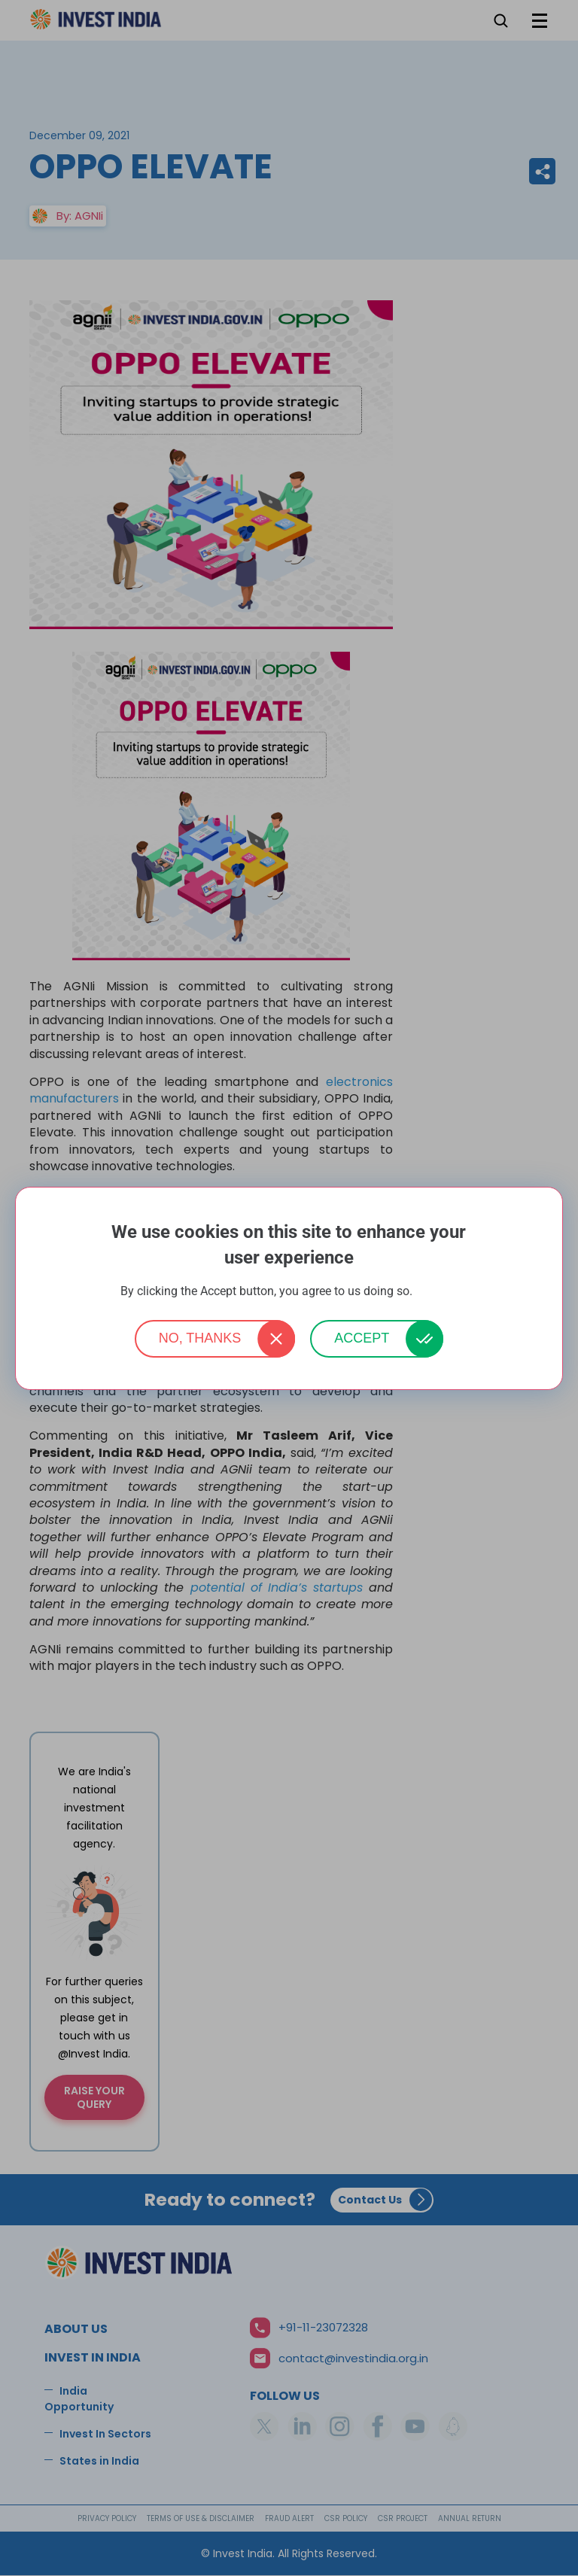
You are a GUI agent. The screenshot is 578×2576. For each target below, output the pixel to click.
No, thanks (200, 1338)
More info (436, 1291)
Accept (361, 1338)
